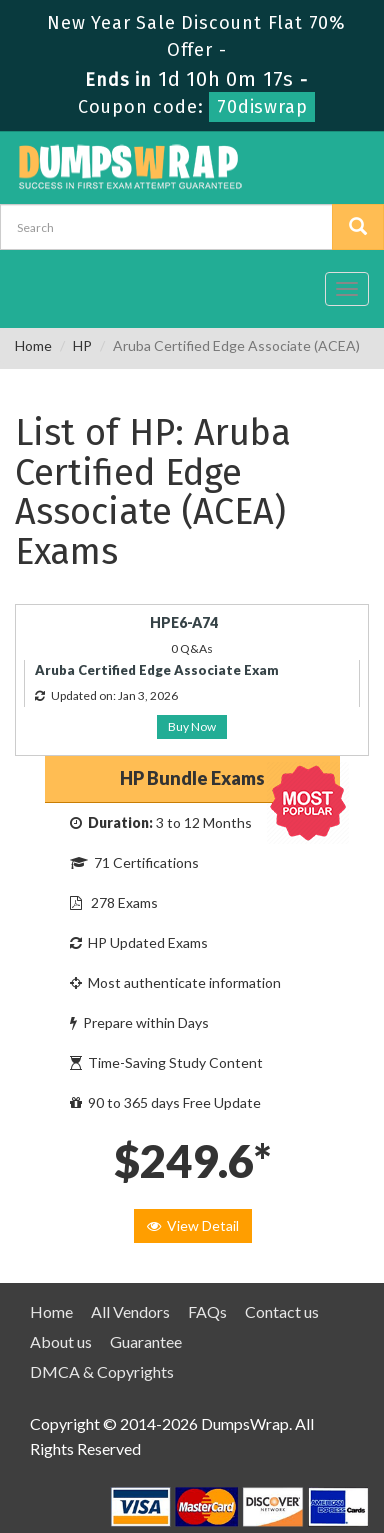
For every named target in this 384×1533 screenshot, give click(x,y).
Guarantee (146, 1341)
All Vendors (130, 1311)
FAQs (207, 1311)
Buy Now (192, 726)
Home (33, 345)
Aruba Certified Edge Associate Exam (157, 670)
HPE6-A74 (184, 622)
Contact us (282, 1311)
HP (82, 345)
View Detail (193, 1225)
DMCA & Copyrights (102, 1371)
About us (61, 1341)
